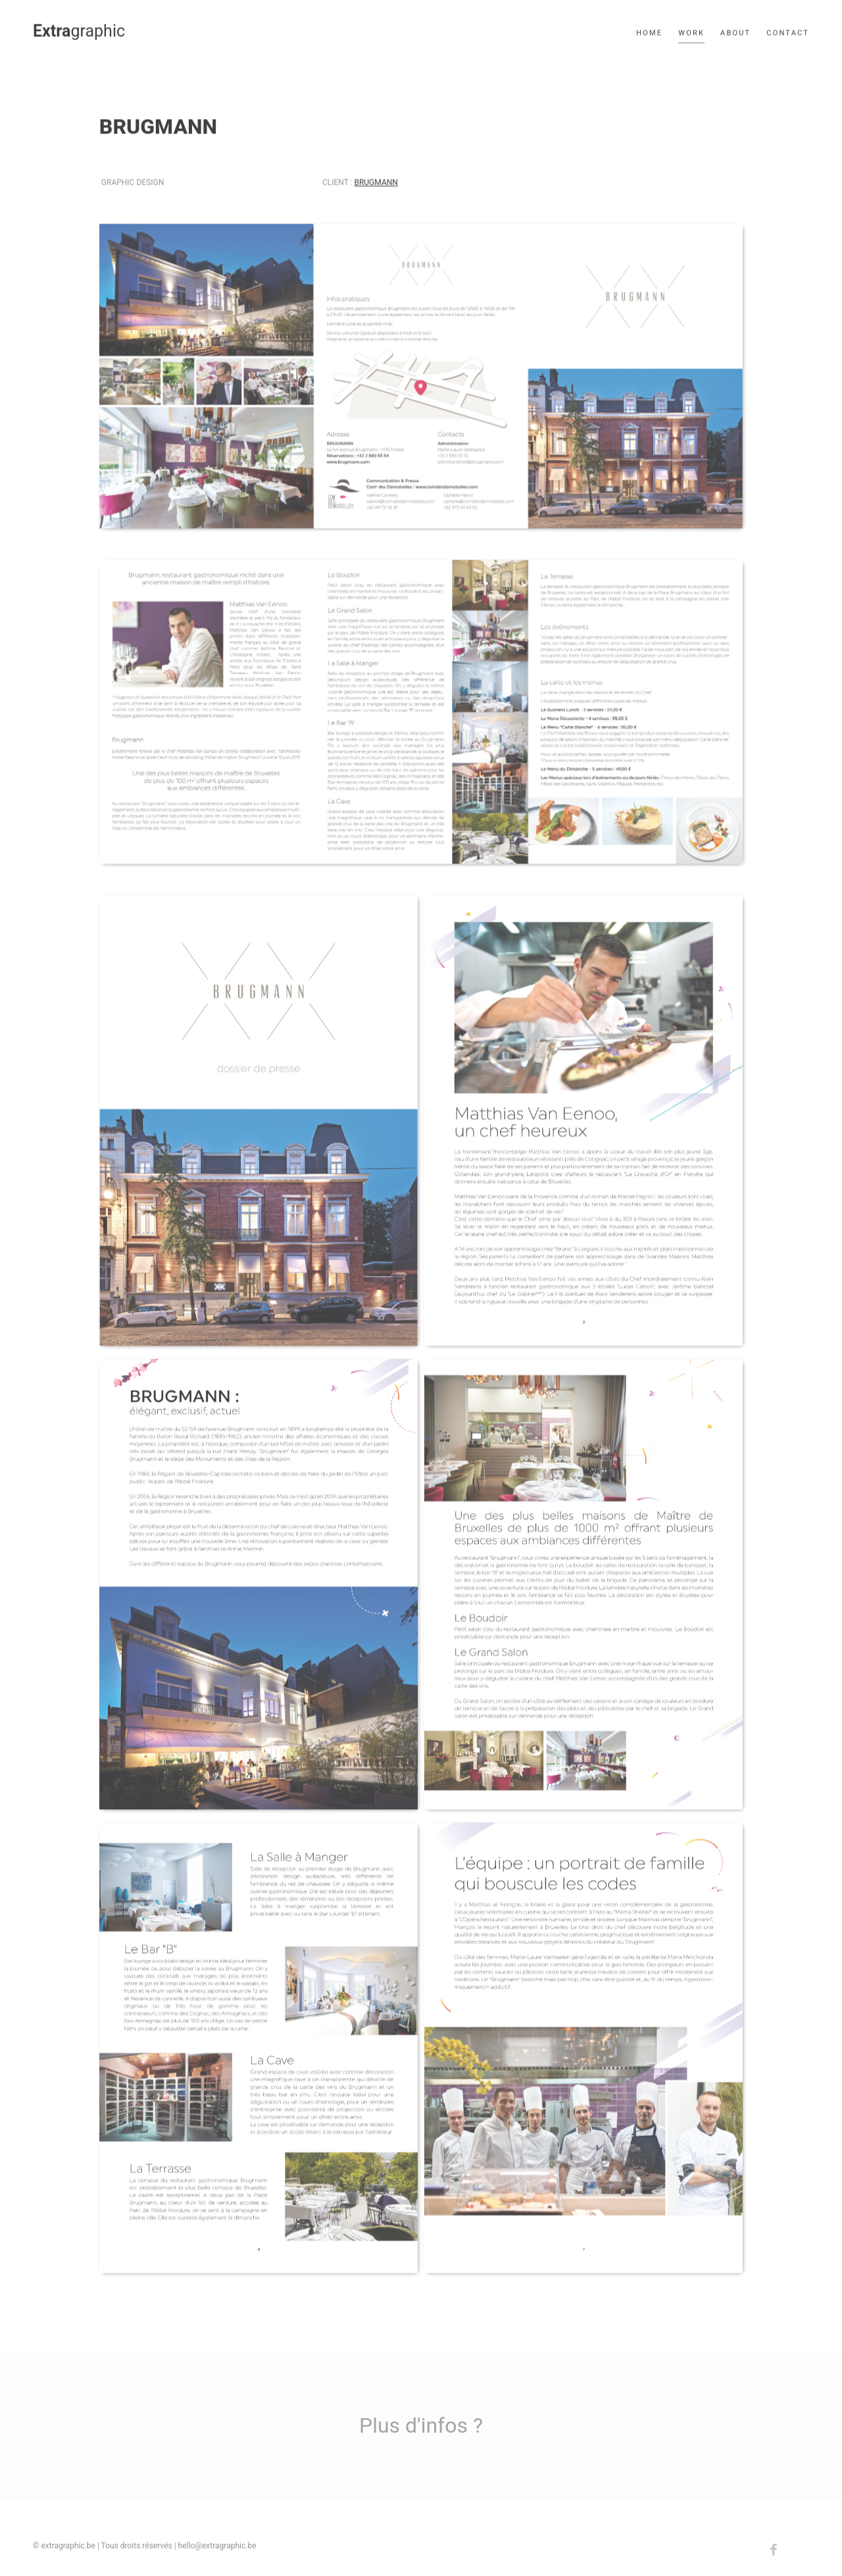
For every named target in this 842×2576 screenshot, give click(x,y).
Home (649, 31)
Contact (787, 31)
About (735, 31)
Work (691, 31)
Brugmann (375, 184)
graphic (79, 29)
